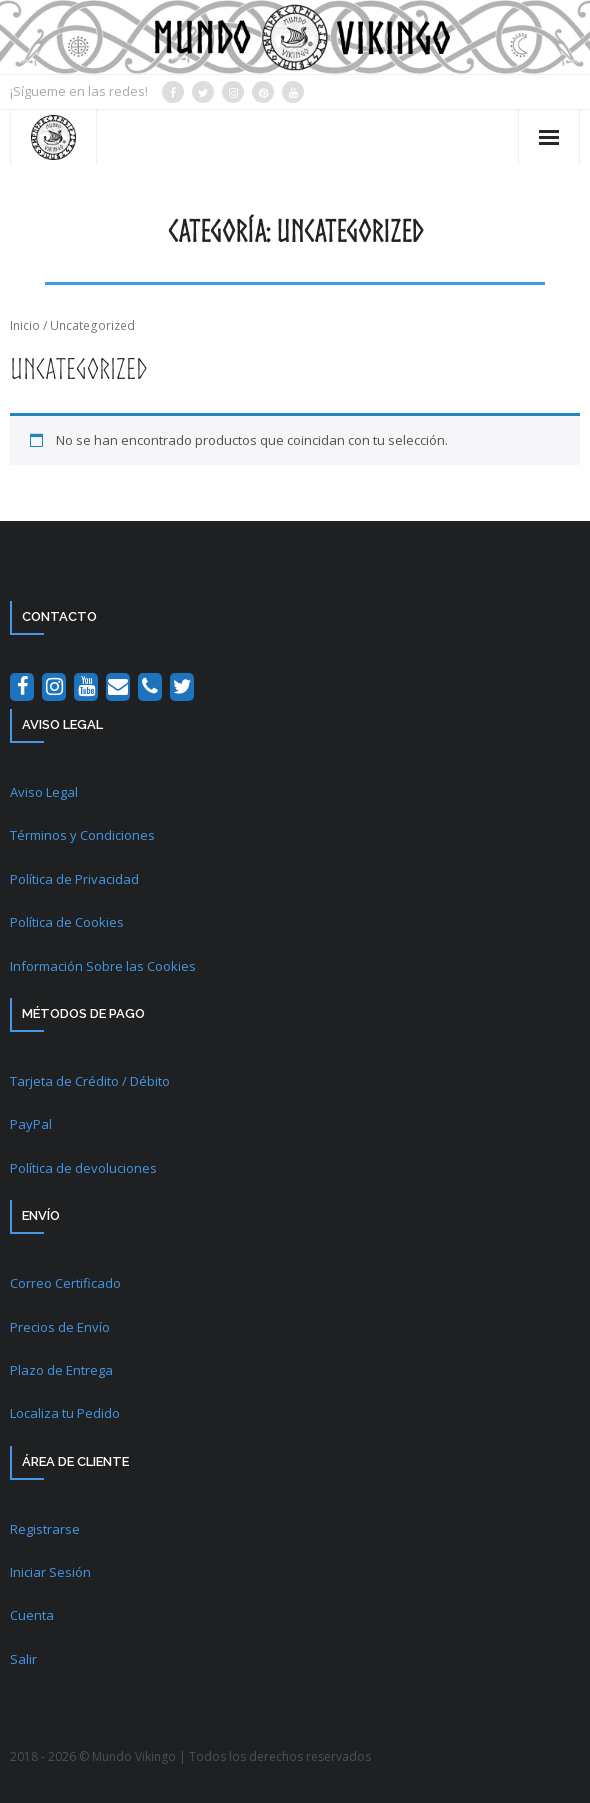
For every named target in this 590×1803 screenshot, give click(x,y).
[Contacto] (118, 687)
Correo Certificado (65, 1283)
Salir (23, 1659)
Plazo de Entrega (61, 1370)
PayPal (31, 1124)
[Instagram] (54, 687)
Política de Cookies (67, 922)
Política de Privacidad (74, 879)
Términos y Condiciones (82, 835)
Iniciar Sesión (50, 1572)
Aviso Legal (44, 792)
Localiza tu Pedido (65, 1413)
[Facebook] (22, 687)
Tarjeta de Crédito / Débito (90, 1081)
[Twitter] (182, 687)
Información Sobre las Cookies (103, 966)
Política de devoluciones (83, 1168)
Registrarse (45, 1529)
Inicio (25, 325)
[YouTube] (86, 687)
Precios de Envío (60, 1327)
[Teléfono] (150, 687)
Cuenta (32, 1615)
